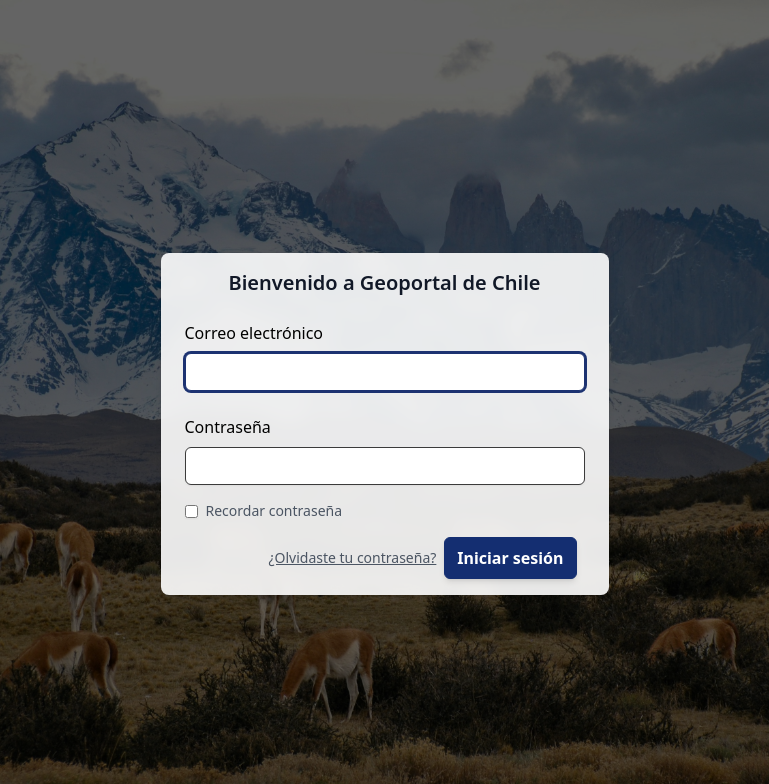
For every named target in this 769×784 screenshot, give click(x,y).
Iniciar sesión (510, 558)
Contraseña (228, 427)
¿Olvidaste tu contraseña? (352, 557)
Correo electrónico (254, 333)
